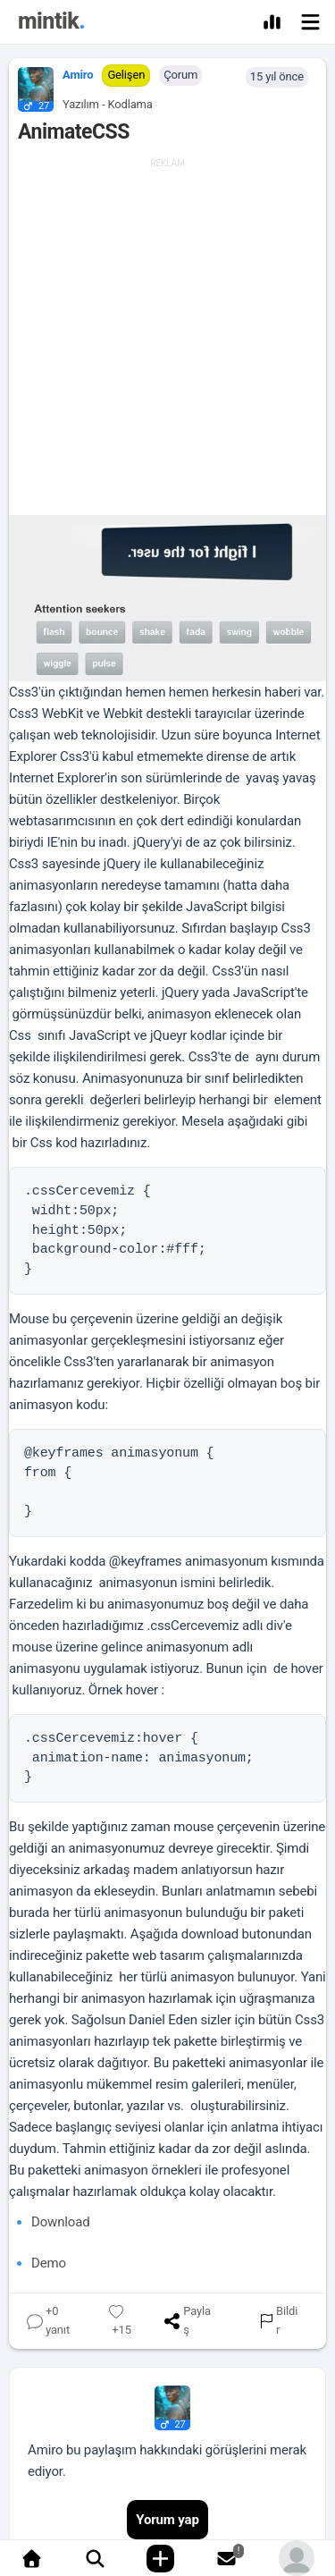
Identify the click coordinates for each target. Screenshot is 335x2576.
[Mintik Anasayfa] (51, 24)
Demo (48, 2263)
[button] (31, 85)
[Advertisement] (167, 338)
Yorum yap (167, 2520)
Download (60, 2222)
